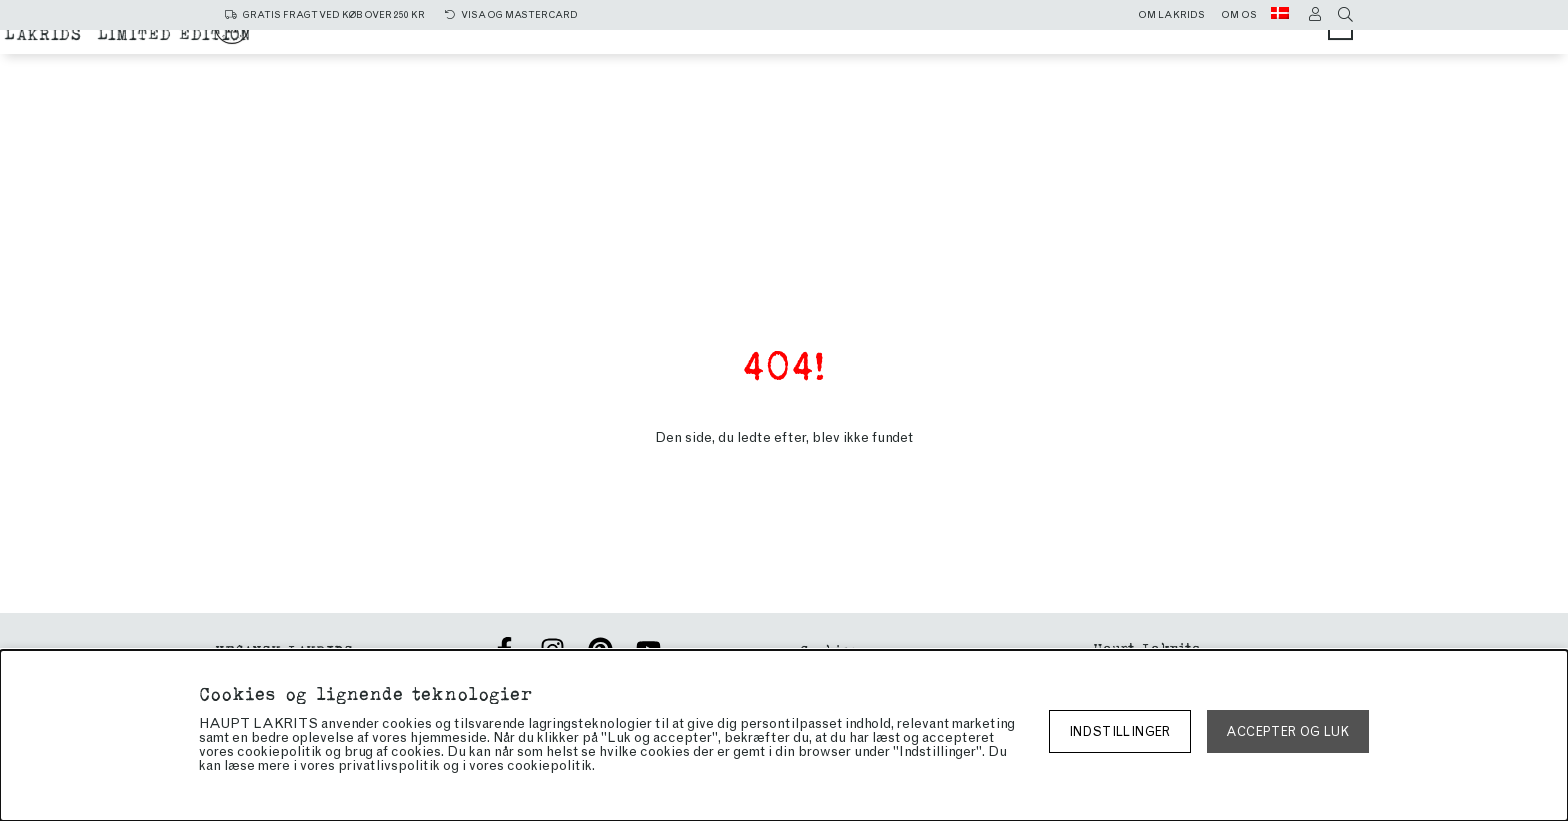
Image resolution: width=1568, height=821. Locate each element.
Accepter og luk (1287, 731)
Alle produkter (645, 42)
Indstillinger (1120, 731)
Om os (1239, 15)
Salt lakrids (802, 42)
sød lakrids (941, 42)
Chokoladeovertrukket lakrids (691, 61)
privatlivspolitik (389, 765)
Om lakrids (1171, 15)
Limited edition (939, 61)
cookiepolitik (549, 765)
